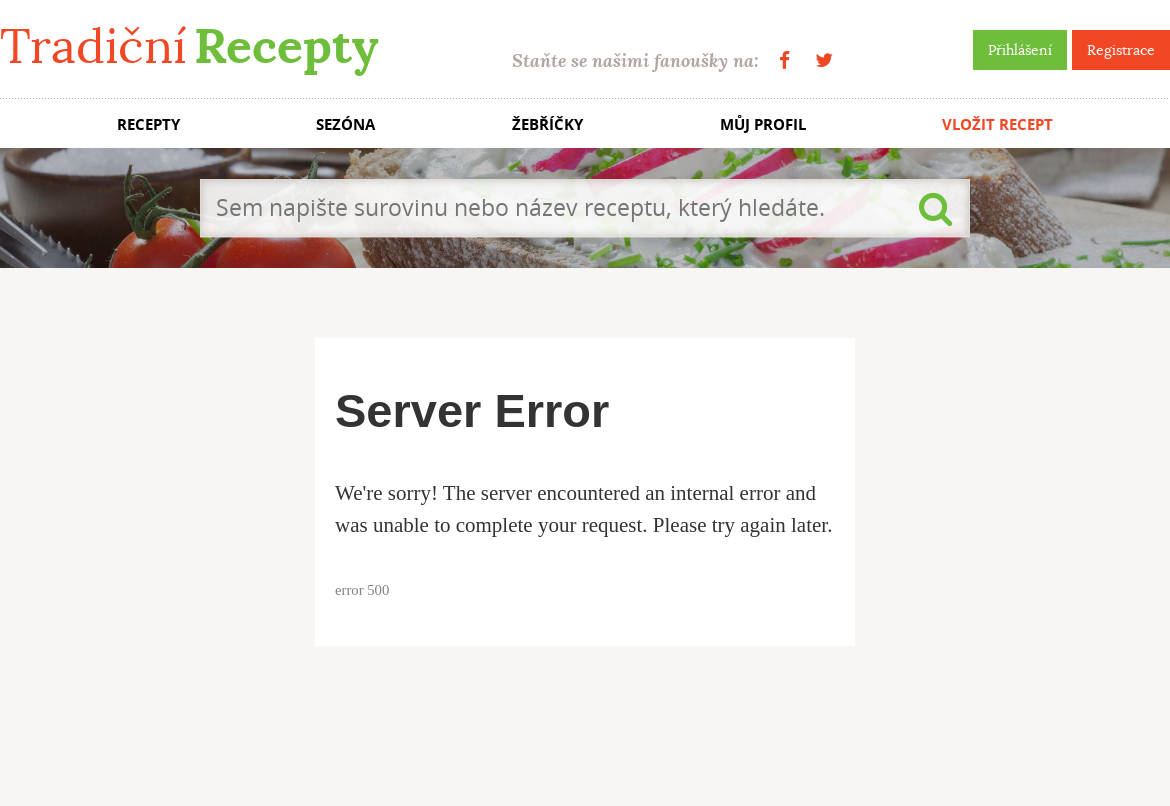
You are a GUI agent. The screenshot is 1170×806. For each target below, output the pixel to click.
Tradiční (189, 46)
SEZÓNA (345, 124)
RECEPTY (148, 124)
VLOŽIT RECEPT (997, 124)
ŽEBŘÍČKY (547, 124)
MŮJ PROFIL (763, 124)
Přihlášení (1020, 50)
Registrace (1121, 50)
